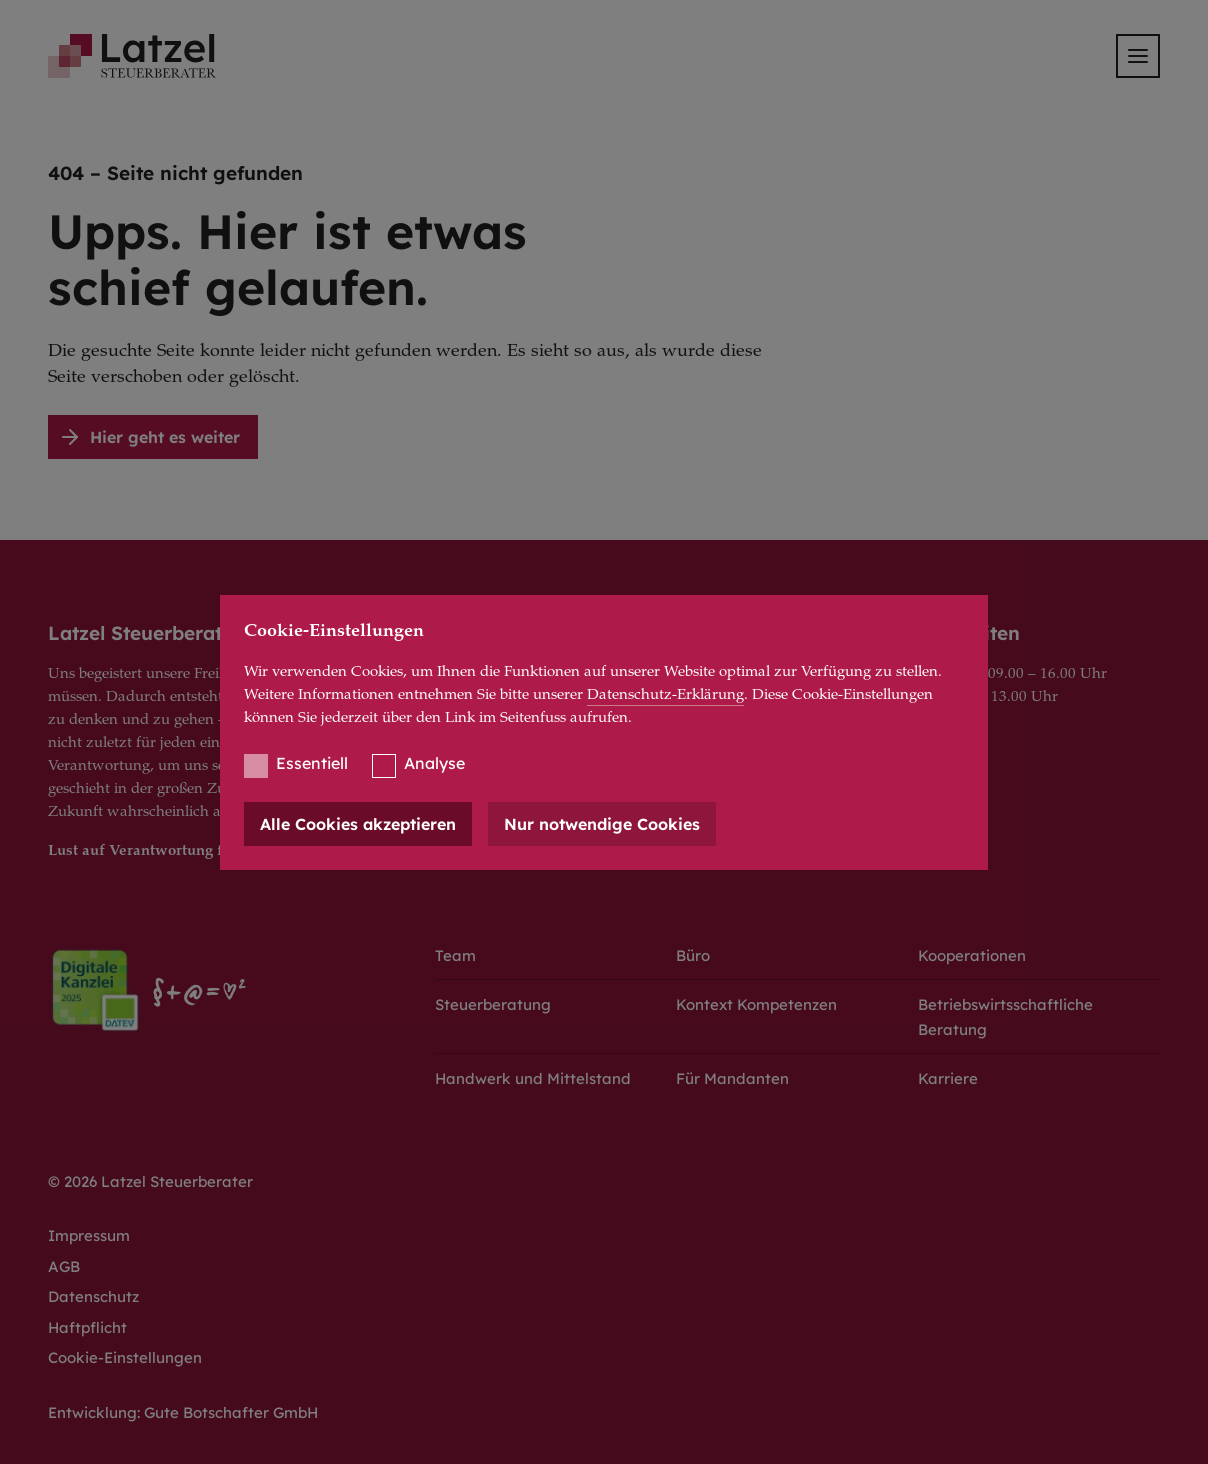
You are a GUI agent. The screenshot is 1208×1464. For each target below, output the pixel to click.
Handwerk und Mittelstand (533, 1078)
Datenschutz (93, 1296)
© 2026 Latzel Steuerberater (150, 1181)
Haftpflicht (87, 1327)
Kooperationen (972, 955)
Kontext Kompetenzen (756, 1004)
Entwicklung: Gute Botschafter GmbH (183, 1412)
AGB (64, 1266)
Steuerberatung (493, 1004)
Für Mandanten (732, 1078)
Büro (693, 955)
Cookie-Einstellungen (125, 1357)
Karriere (948, 1078)
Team (455, 955)
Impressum (89, 1235)
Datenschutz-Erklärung (665, 695)
